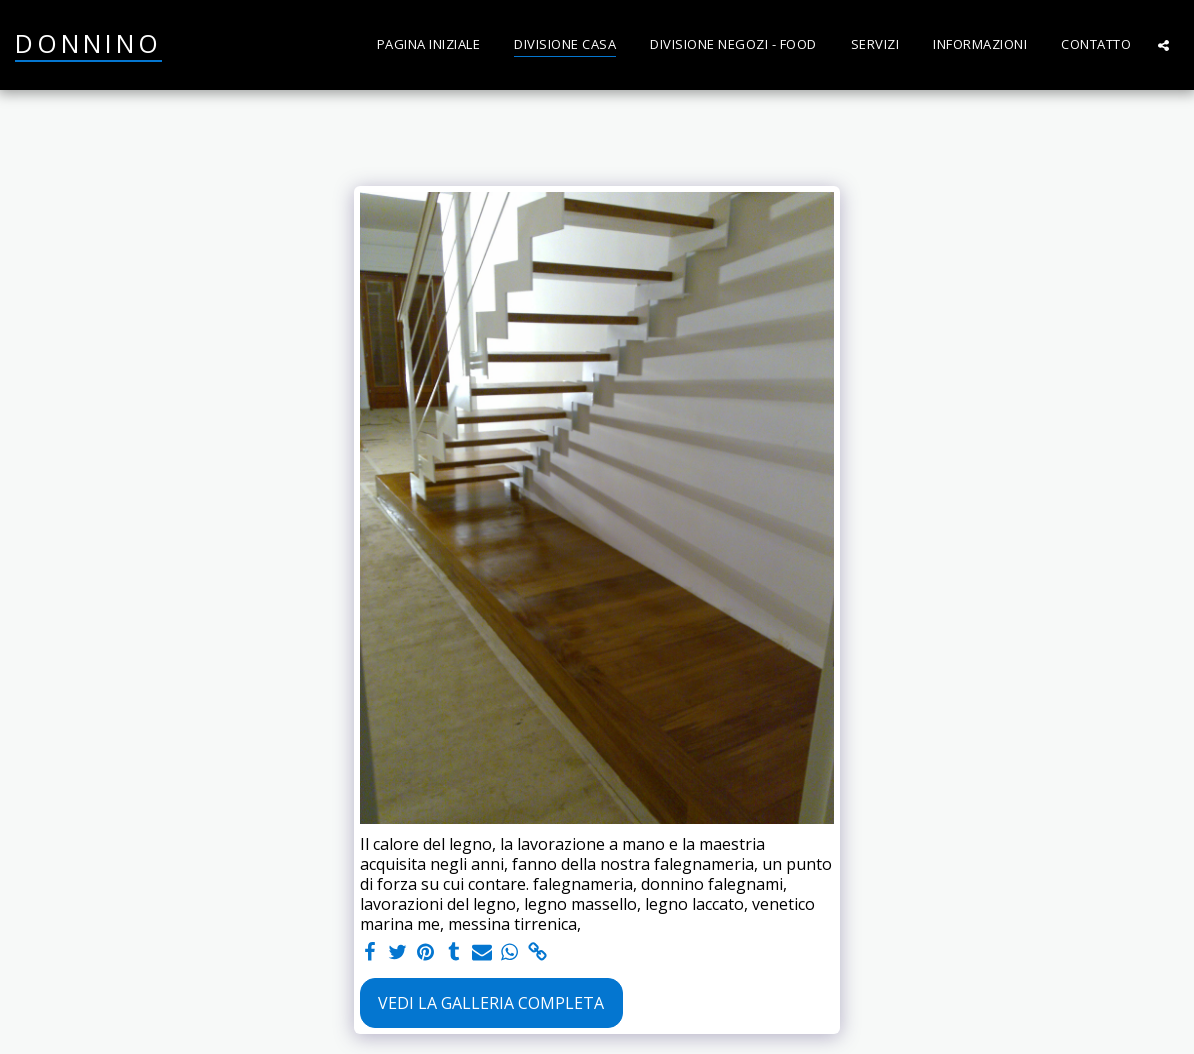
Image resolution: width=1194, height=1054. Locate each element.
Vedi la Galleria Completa (491, 1003)
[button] (1163, 45)
